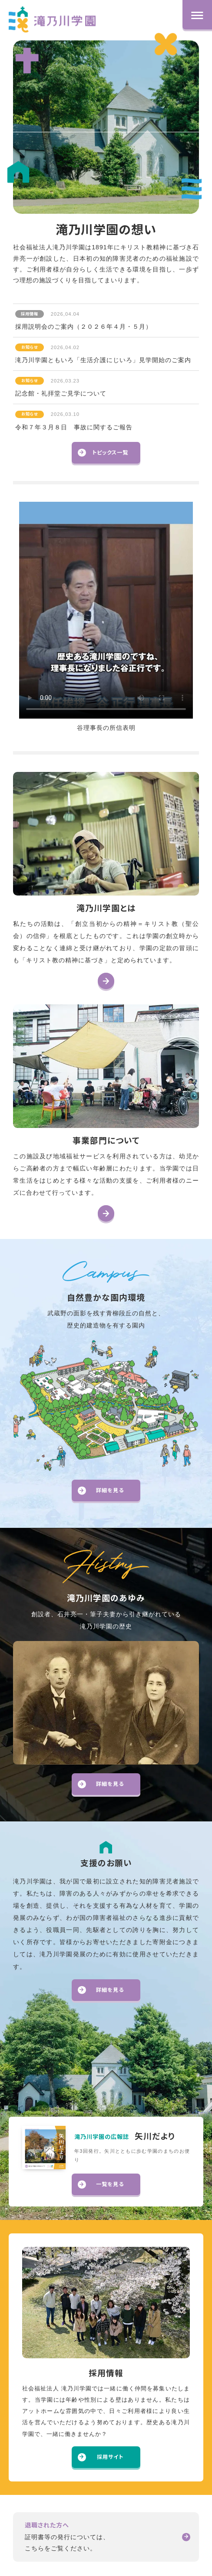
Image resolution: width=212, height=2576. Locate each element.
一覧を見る (101, 2184)
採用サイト (100, 2457)
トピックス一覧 (103, 452)
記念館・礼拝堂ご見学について (60, 386)
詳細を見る (101, 1490)
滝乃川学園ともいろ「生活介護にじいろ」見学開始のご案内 (103, 352)
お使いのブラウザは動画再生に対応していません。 (106, 610)
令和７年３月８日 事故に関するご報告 (73, 419)
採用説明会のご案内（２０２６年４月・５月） (83, 319)
